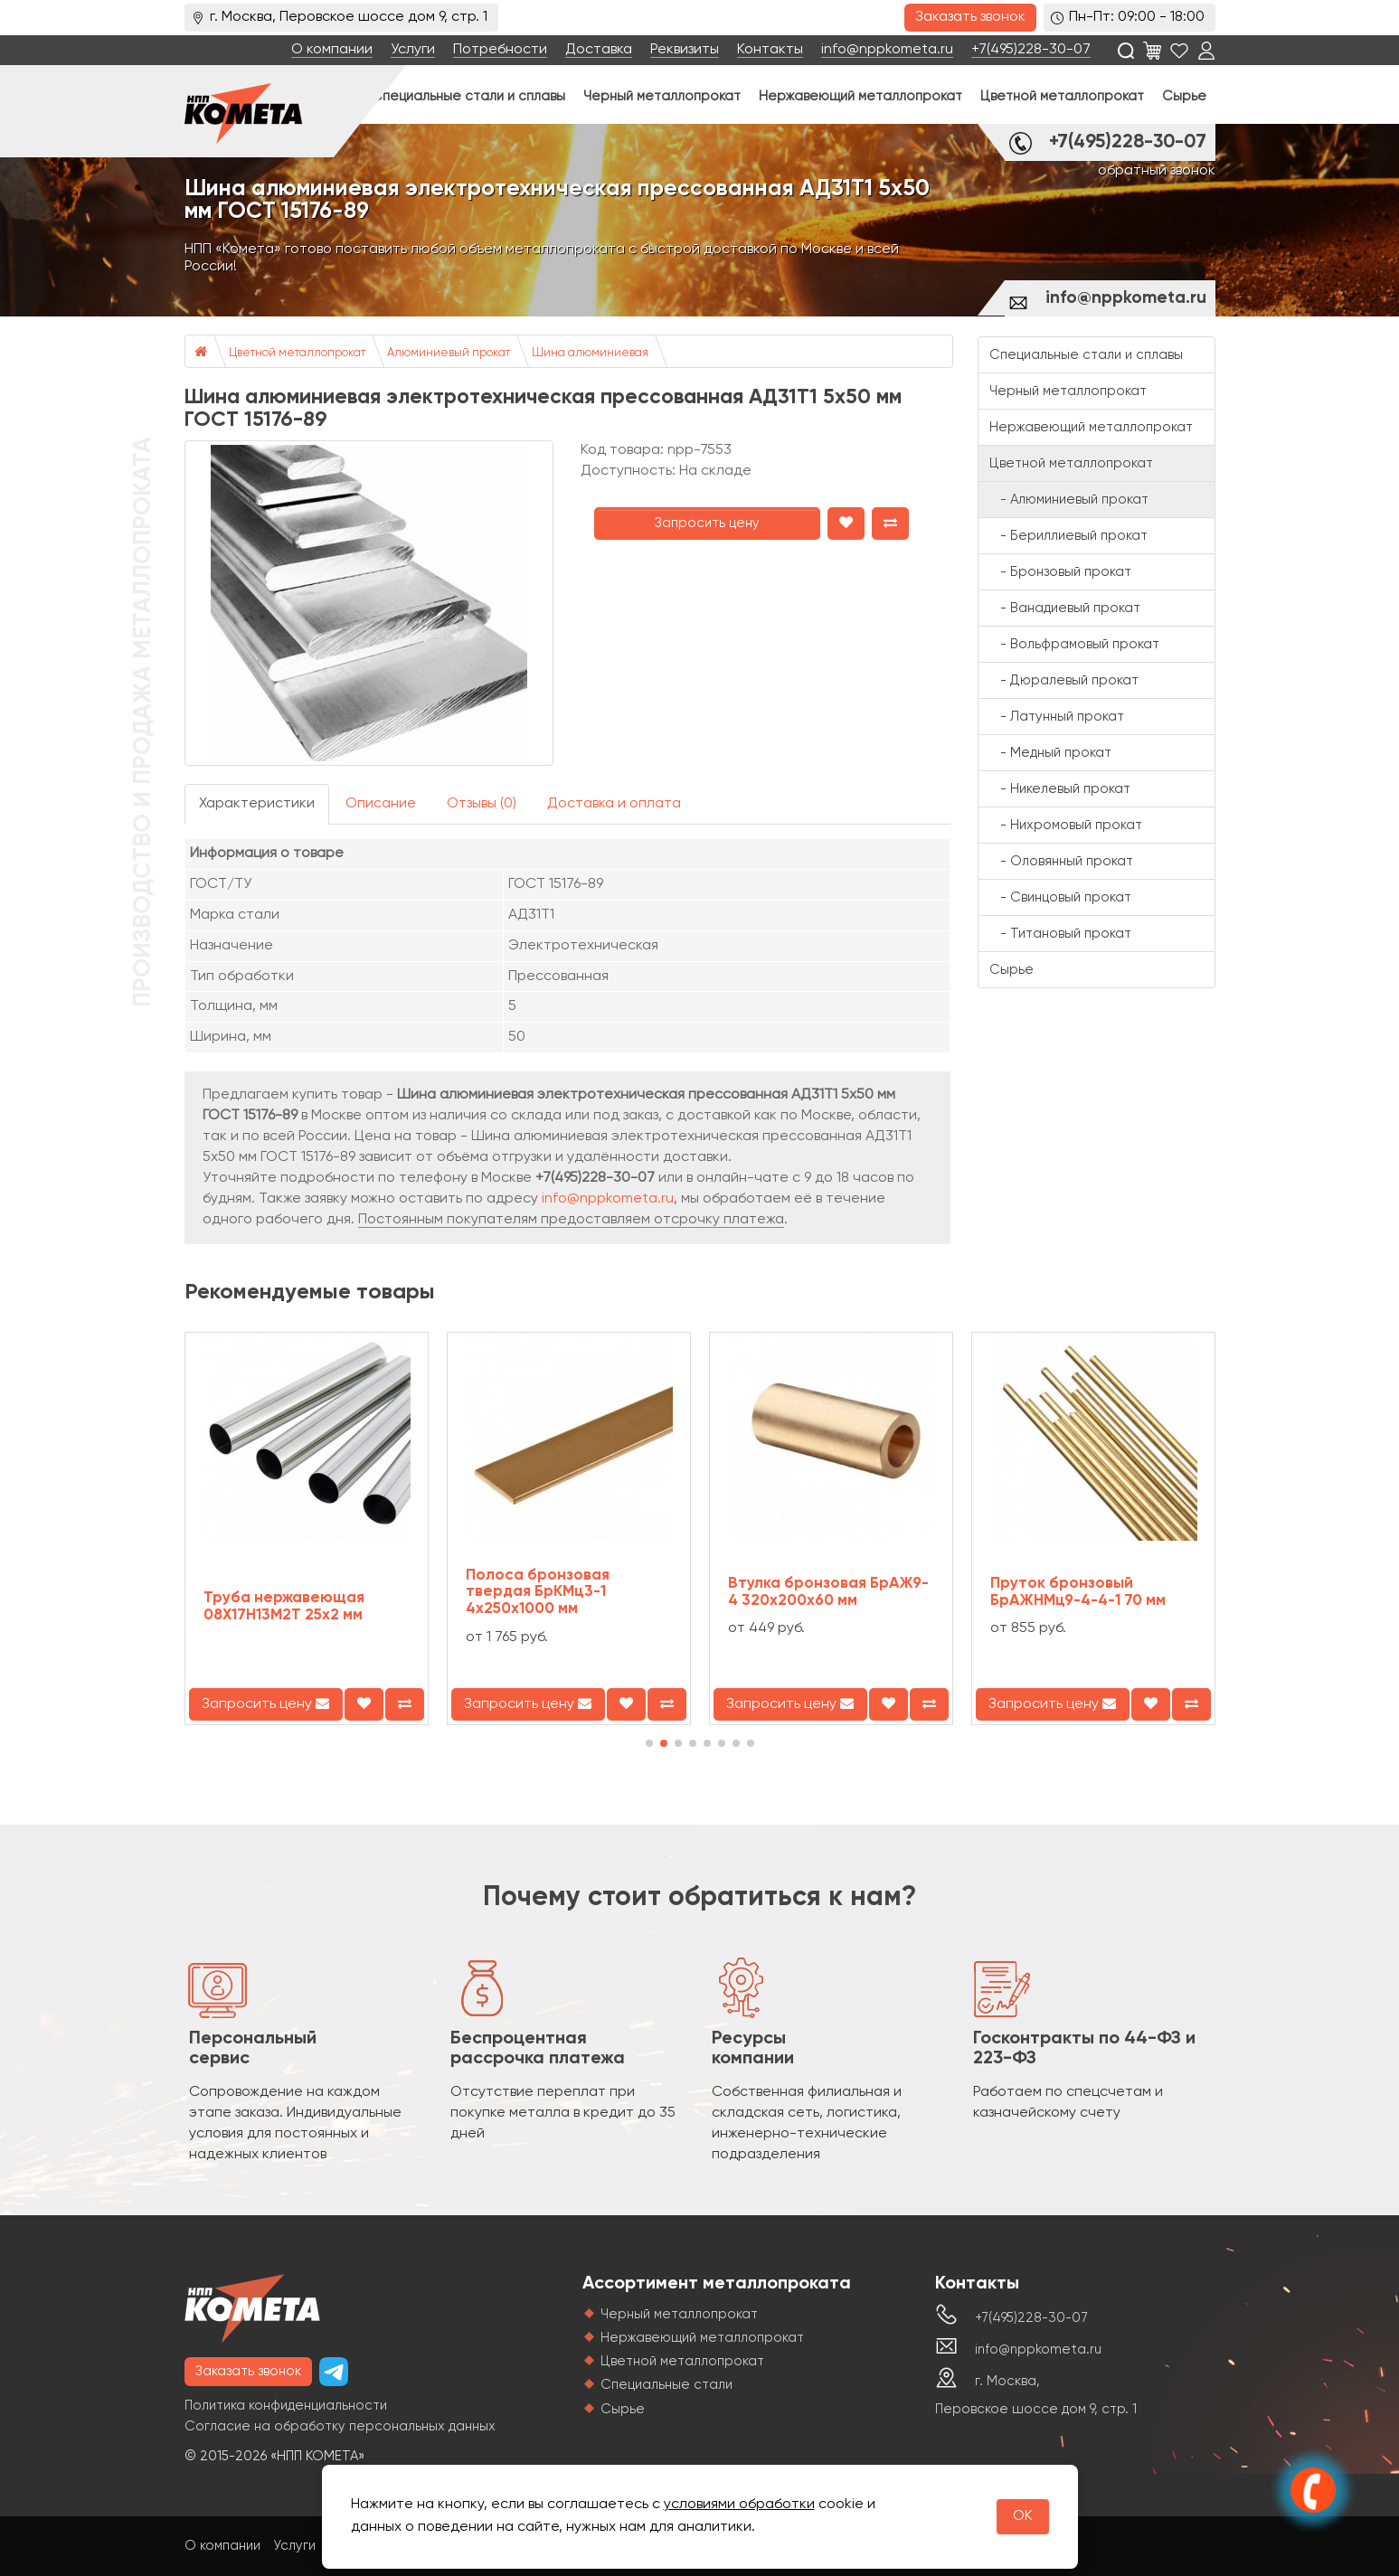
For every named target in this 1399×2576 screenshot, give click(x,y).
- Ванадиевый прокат (1064, 608)
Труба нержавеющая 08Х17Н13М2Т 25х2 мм (283, 1606)
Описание (380, 804)
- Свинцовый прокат (1060, 897)
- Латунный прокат (1056, 716)
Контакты (770, 49)
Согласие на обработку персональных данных (340, 2426)
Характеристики (257, 804)
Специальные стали (666, 2385)
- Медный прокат (1050, 753)
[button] (649, 1743)
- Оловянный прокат (1061, 861)
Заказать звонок (970, 17)
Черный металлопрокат (662, 96)
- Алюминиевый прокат (1069, 499)
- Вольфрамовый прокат (1074, 644)
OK (1023, 2516)
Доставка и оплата (614, 804)
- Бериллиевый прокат (1068, 536)
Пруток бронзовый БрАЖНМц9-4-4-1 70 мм (1078, 1592)
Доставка (598, 49)
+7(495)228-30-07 (1031, 49)
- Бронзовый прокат (1060, 572)
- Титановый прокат (1060, 933)
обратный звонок (1156, 171)
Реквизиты (684, 49)
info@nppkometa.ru (887, 49)
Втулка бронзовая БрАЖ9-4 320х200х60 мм (828, 1592)
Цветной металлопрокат (1062, 96)
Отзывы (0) (481, 804)
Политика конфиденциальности (285, 2405)
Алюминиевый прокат (448, 353)
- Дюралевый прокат (1064, 680)
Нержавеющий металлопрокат (860, 96)
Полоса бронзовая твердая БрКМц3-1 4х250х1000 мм (538, 1592)
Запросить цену (707, 523)
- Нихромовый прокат (1065, 825)
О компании (332, 49)
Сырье (1184, 96)
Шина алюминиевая (590, 353)
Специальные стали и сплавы (468, 96)
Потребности (500, 49)
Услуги (413, 49)
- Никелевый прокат (1059, 789)
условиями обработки (739, 2504)
